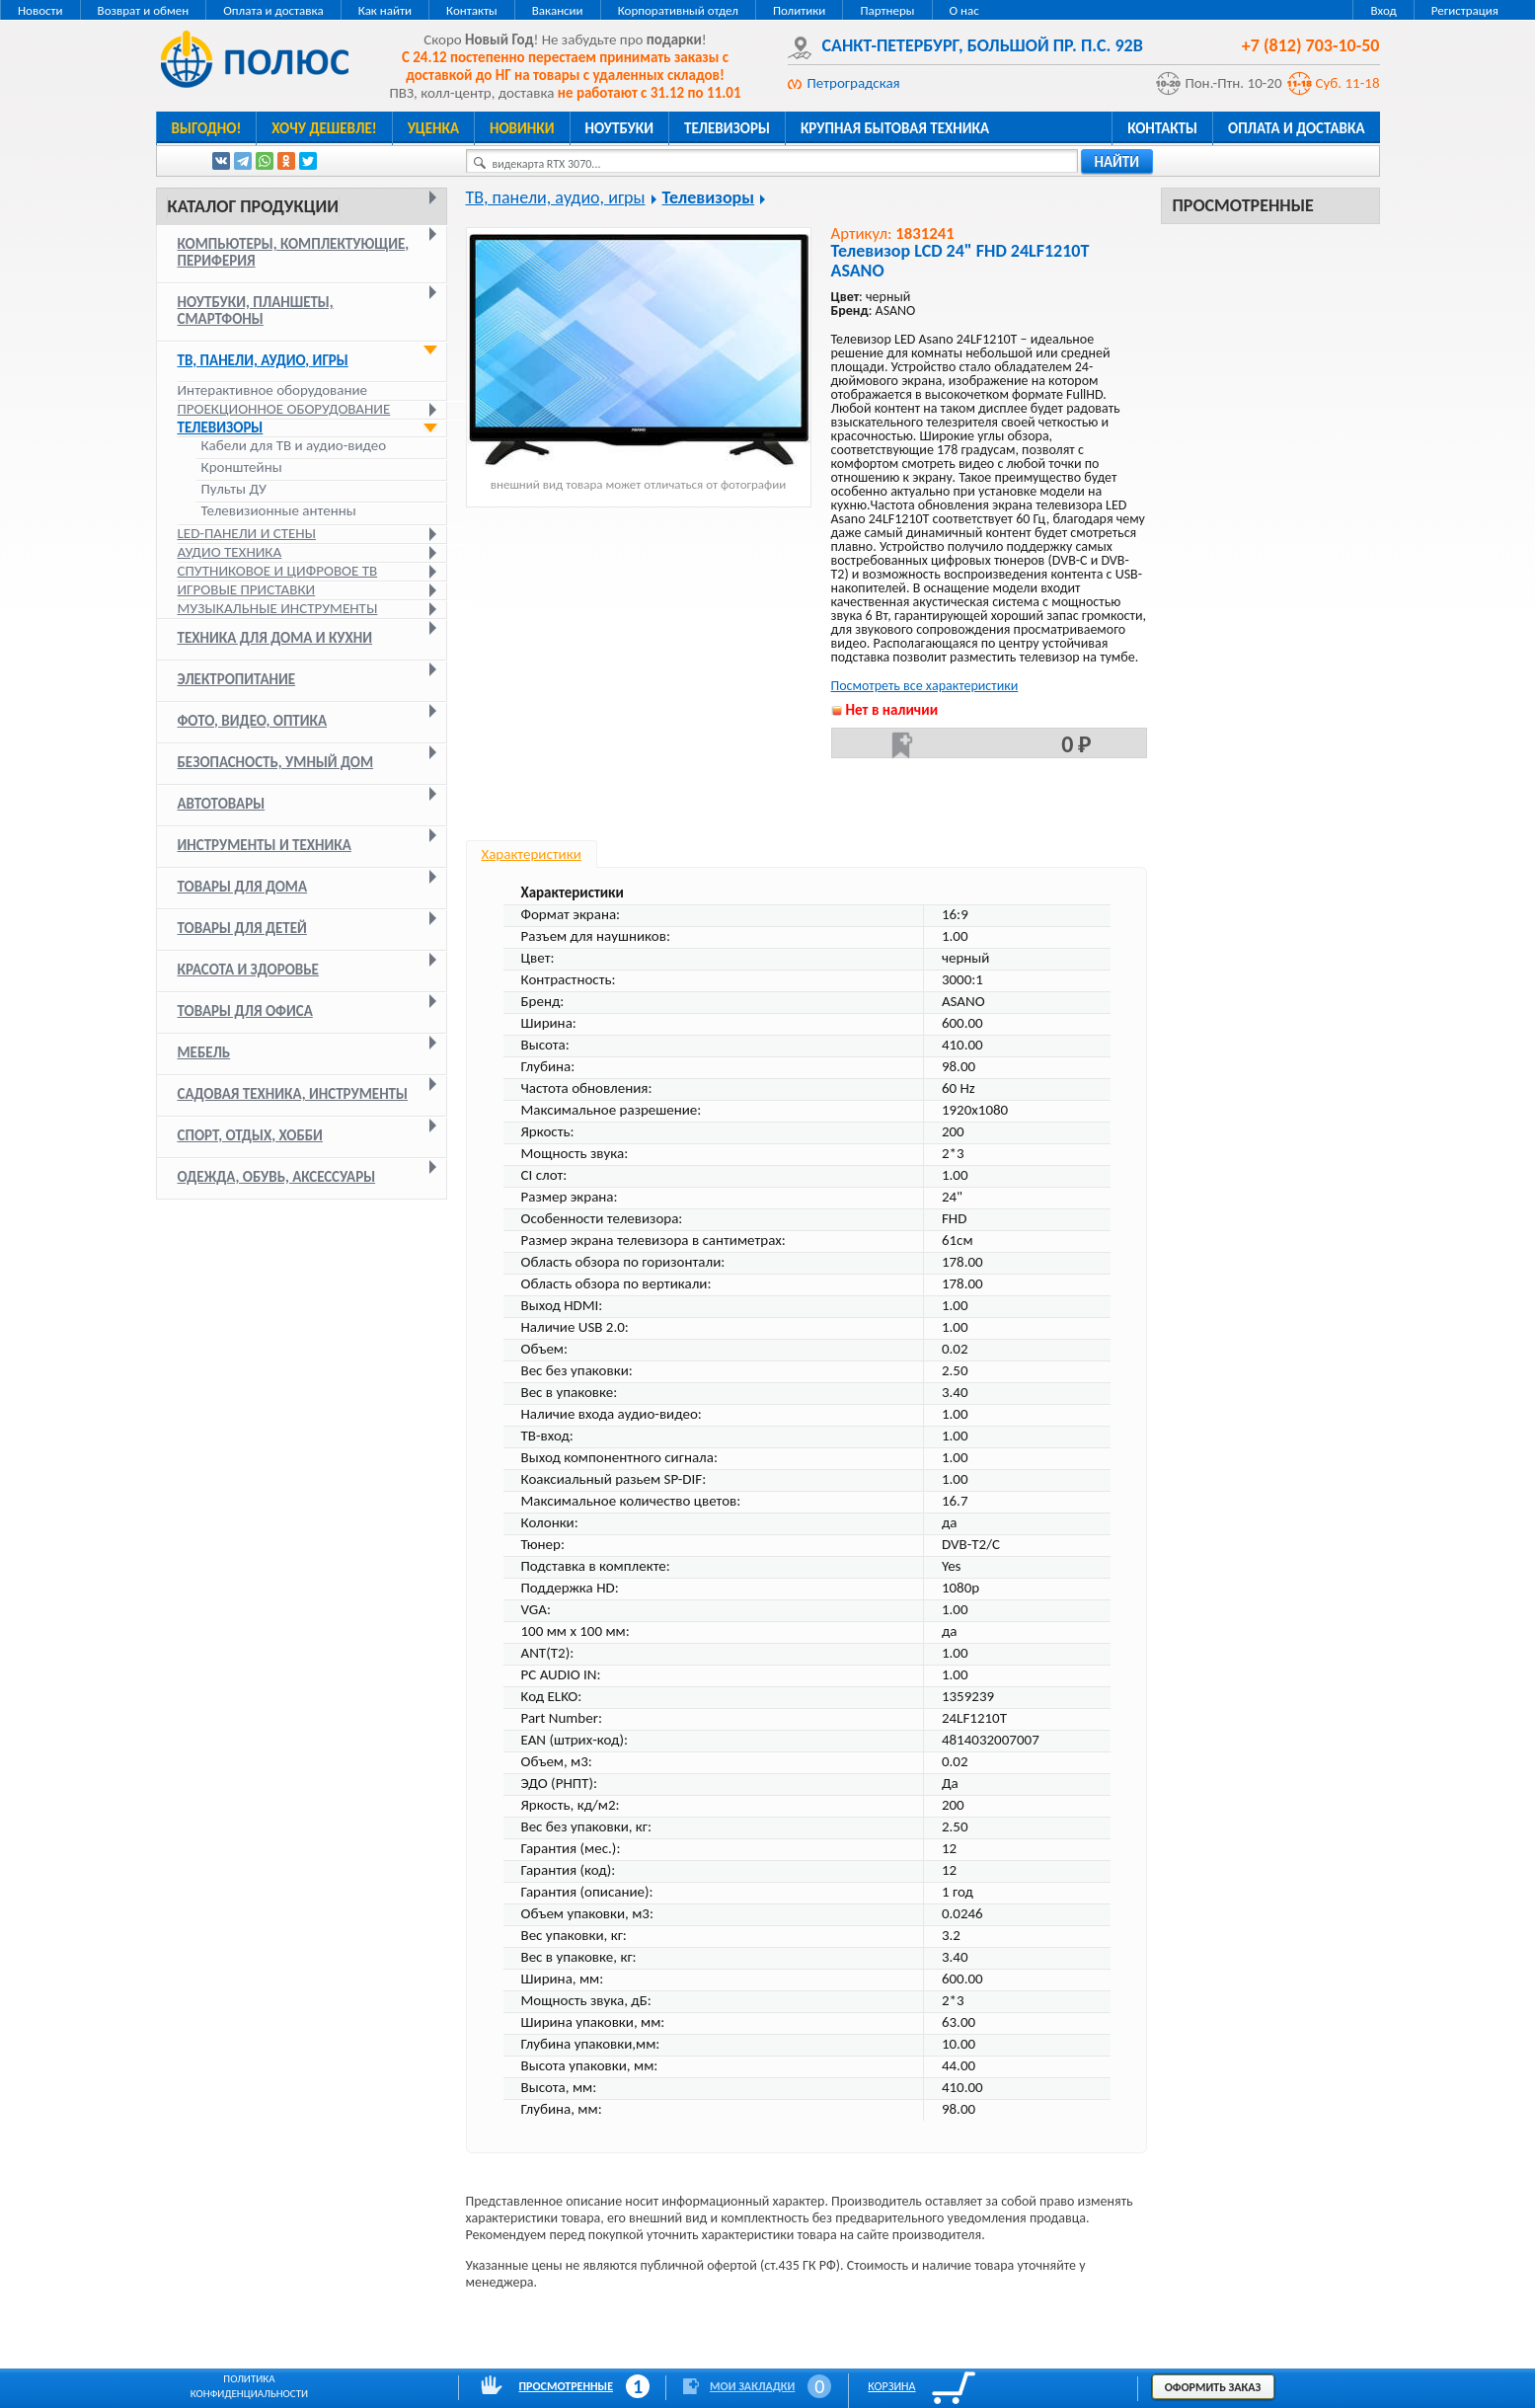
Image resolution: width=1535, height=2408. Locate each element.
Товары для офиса (245, 1011)
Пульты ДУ (234, 489)
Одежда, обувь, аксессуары (277, 1177)
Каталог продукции (253, 206)
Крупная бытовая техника (895, 128)
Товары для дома (243, 886)
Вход (1383, 10)
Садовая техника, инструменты (293, 1094)
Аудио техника (230, 552)
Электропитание (237, 679)
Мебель (204, 1052)
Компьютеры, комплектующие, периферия (294, 252)
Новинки (522, 128)
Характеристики (531, 854)
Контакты (472, 10)
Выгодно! (207, 128)
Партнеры (887, 10)
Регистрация (1464, 10)
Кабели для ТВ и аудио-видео (294, 445)
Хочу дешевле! (323, 128)
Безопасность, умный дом (276, 762)
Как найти (385, 10)
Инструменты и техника (264, 845)
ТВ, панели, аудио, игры (263, 360)
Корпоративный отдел (678, 10)
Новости (40, 10)
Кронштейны (241, 467)
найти (1117, 162)
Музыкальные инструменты (278, 608)
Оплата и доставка (273, 10)
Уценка (433, 128)
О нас (964, 10)
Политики (799, 10)
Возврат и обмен (144, 10)
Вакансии (557, 10)
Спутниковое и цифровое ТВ (278, 571)
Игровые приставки (247, 589)
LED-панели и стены (247, 533)
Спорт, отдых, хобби (250, 1135)
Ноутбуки (619, 128)
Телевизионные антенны (278, 511)
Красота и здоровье (248, 969)
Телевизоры (727, 128)
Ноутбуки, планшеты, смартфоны (256, 310)
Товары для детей (242, 928)
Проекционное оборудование (284, 409)
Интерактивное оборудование (273, 390)
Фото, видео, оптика (253, 721)
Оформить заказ (1213, 2387)
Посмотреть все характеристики (925, 685)
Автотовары (222, 804)
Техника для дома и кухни (275, 638)
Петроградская (853, 83)
